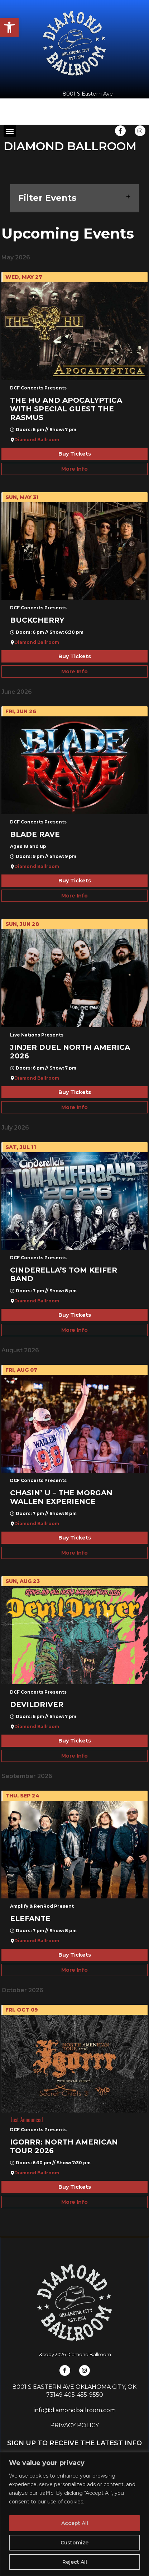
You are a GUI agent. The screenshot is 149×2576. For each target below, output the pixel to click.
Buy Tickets (74, 454)
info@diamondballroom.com (75, 2410)
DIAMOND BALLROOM (70, 146)
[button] (9, 27)
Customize (74, 2542)
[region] (74, 2514)
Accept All (74, 2523)
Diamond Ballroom (36, 440)
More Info (74, 469)
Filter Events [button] (74, 198)
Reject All (74, 2562)
